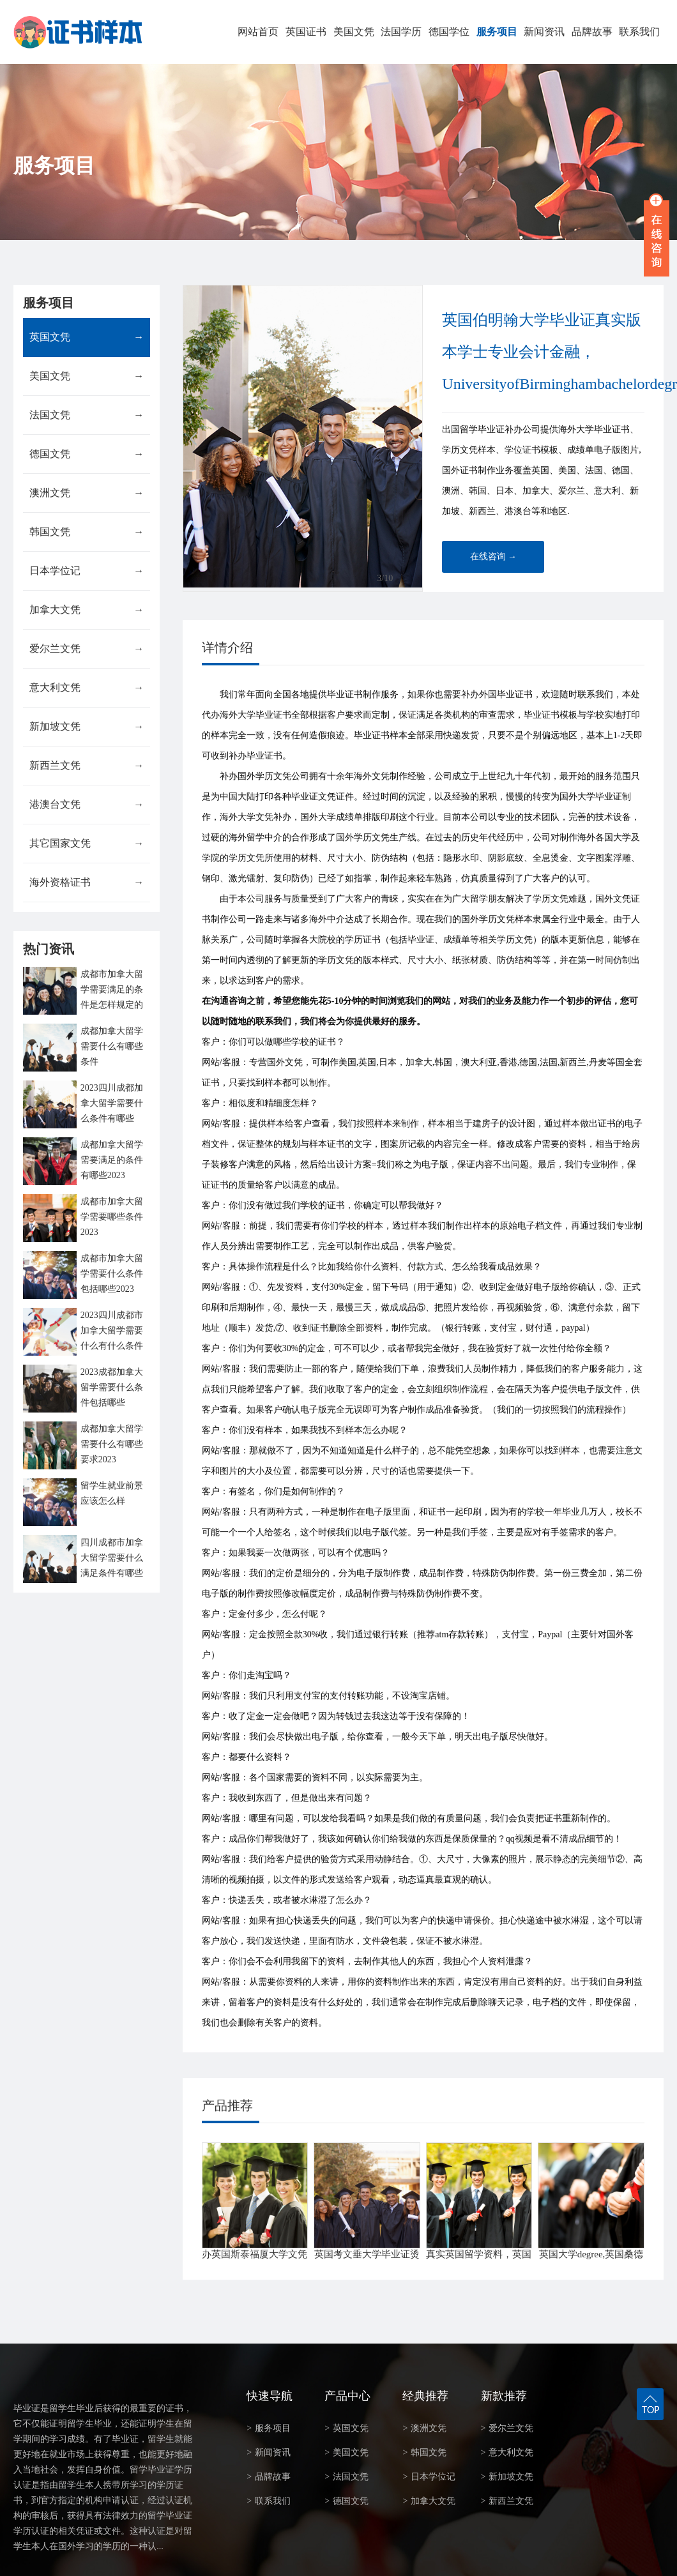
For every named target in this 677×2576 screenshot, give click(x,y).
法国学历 (401, 31)
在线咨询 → (493, 556)
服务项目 (496, 31)
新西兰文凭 (86, 765)
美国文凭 (353, 31)
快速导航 (270, 2396)
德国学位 (449, 31)
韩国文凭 (86, 532)
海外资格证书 (86, 882)
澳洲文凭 (86, 493)
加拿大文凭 (86, 610)
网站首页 (258, 31)
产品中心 (347, 2396)
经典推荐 (425, 2396)
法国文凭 (86, 415)
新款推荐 (504, 2396)
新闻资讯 (544, 31)
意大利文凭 (86, 688)
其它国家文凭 (86, 843)
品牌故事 (592, 31)
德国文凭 (86, 454)
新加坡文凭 (86, 727)
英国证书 (305, 31)
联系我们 (639, 31)
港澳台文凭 (86, 804)
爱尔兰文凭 (86, 649)
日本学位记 (86, 571)
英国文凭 (86, 337)
